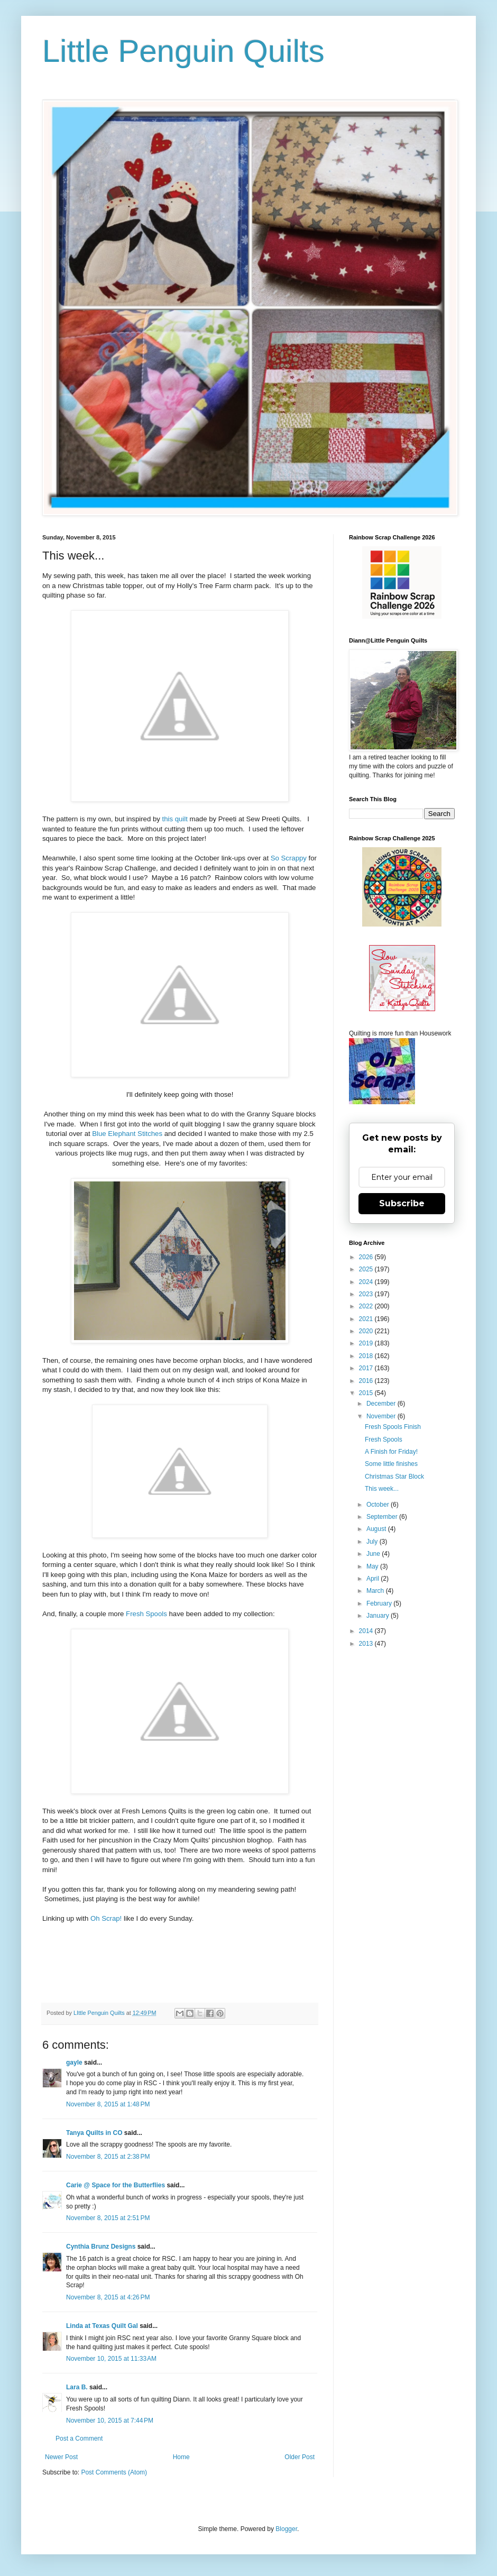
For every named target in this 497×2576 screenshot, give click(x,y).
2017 (367, 1368)
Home (181, 2457)
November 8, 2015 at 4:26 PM (108, 2297)
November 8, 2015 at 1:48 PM (108, 2104)
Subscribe (402, 1203)
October (378, 1504)
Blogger (286, 2529)
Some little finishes (391, 1464)
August (377, 1529)
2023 (367, 1294)
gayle (74, 2062)
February (379, 1603)
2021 (367, 1319)
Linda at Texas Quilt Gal (102, 2326)
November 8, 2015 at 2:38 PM (108, 2156)
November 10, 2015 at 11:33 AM (111, 2358)
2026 (367, 1257)
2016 (367, 1381)
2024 (367, 1282)
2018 (367, 1356)
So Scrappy (289, 858)
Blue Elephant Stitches (127, 1134)
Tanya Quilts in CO (94, 2133)
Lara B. (77, 2387)
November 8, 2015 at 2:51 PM (108, 2218)
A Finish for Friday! (391, 1451)
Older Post (299, 2457)
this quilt (175, 819)
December (382, 1403)
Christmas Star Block (394, 1476)
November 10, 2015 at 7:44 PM (109, 2420)
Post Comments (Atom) (114, 2472)
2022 (367, 1306)
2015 (367, 1393)
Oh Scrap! (106, 1918)
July (373, 1541)
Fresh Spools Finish (393, 1427)
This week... (382, 1488)
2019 (367, 1343)
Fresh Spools (146, 1614)
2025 (367, 1269)
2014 (367, 1631)
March (376, 1590)
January (378, 1615)
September (382, 1516)
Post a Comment (79, 2438)
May (373, 1566)
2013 (367, 1643)
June (374, 1553)
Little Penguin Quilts (183, 51)
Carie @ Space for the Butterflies (115, 2185)
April (373, 1578)
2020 (367, 1331)
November (382, 1416)
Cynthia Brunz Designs (100, 2246)
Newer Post (61, 2457)
